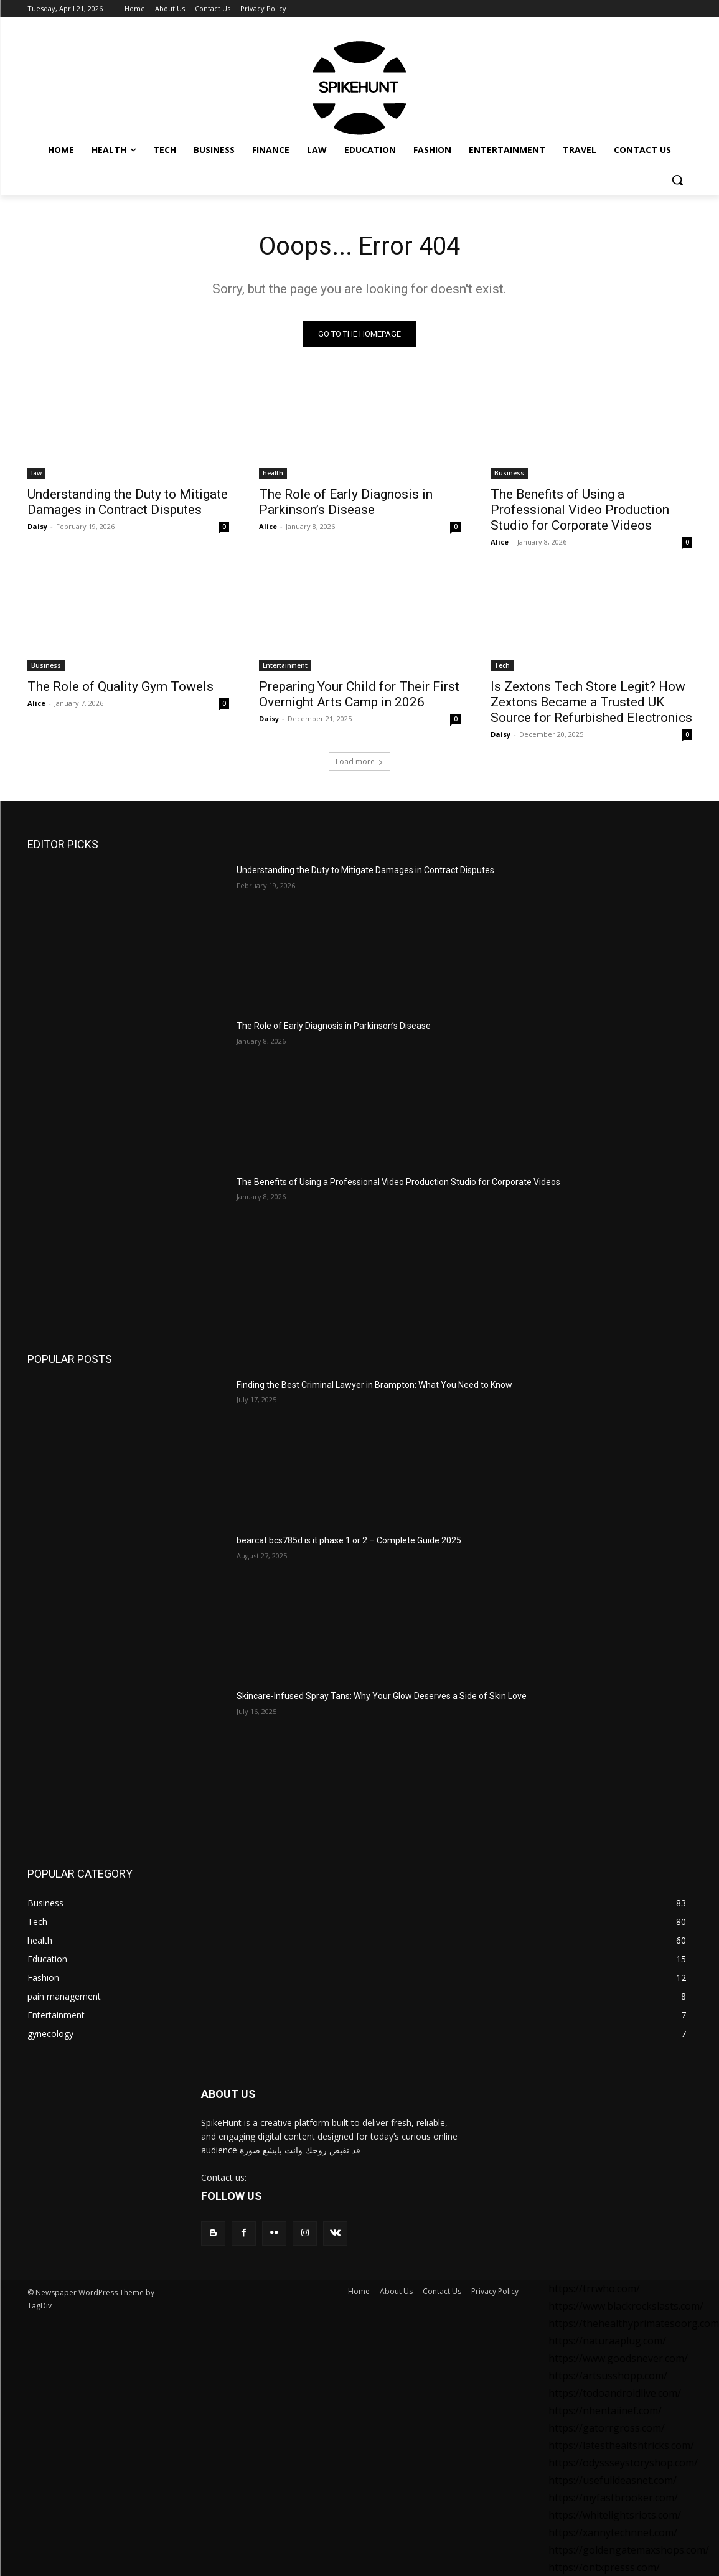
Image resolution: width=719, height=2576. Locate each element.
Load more (359, 761)
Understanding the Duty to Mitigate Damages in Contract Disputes (127, 502)
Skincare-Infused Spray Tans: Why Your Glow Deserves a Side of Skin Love (383, 1696)
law (36, 473)
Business (509, 473)
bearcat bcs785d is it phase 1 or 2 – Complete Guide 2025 (349, 1540)
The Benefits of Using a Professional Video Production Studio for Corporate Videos (580, 510)
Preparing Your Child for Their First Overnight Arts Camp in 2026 (359, 694)
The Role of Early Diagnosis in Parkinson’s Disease (346, 502)
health (273, 473)
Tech (502, 665)
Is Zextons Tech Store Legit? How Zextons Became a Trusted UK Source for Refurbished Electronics (591, 702)
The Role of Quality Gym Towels (120, 686)
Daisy (37, 526)
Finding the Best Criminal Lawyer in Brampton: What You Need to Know (374, 1385)
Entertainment (285, 665)
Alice (268, 526)
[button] (677, 180)
